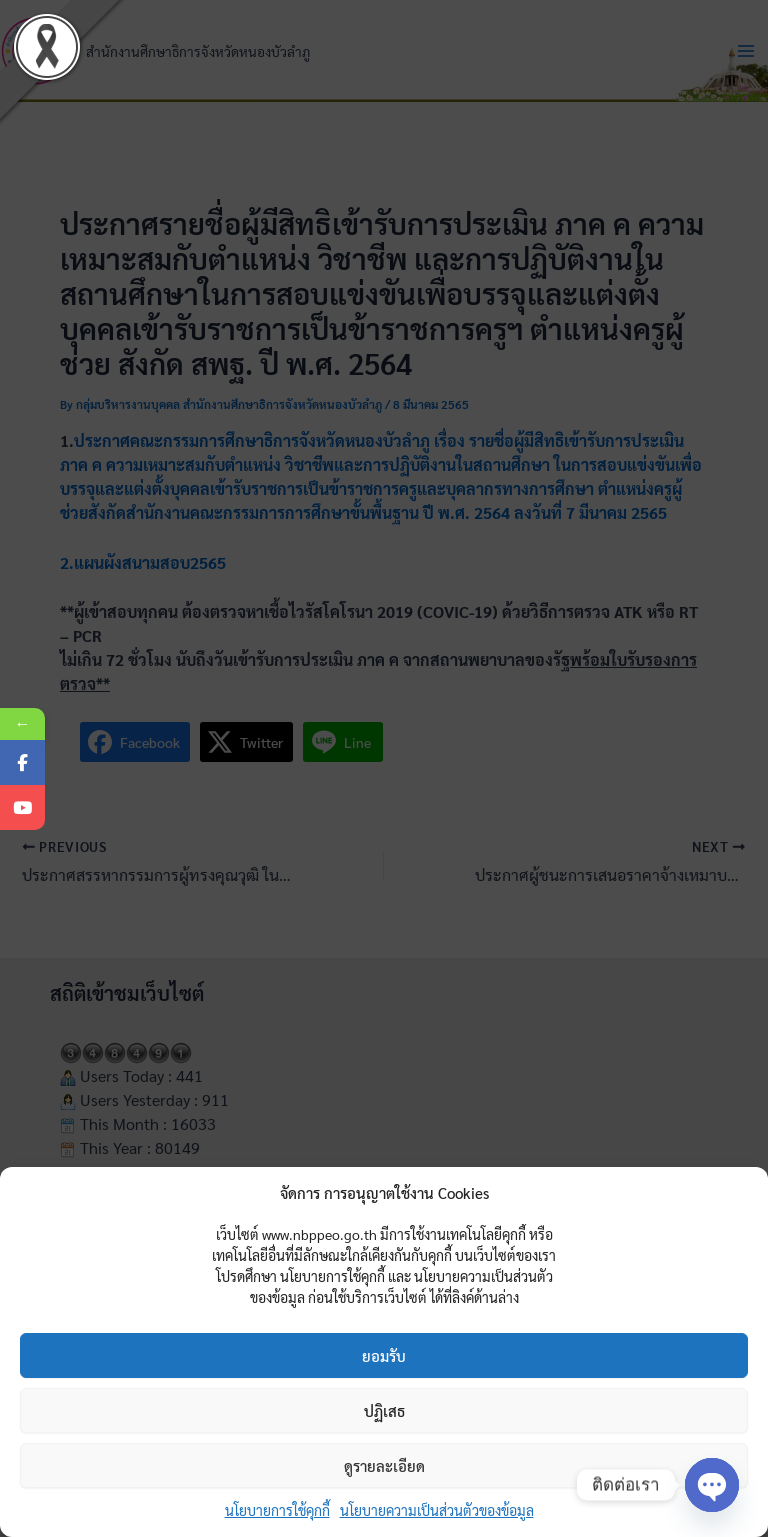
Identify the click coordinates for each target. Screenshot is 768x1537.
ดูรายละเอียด (384, 1465)
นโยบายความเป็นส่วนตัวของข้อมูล (437, 1510)
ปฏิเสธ (384, 1410)
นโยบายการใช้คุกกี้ (277, 1510)
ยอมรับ (384, 1355)
